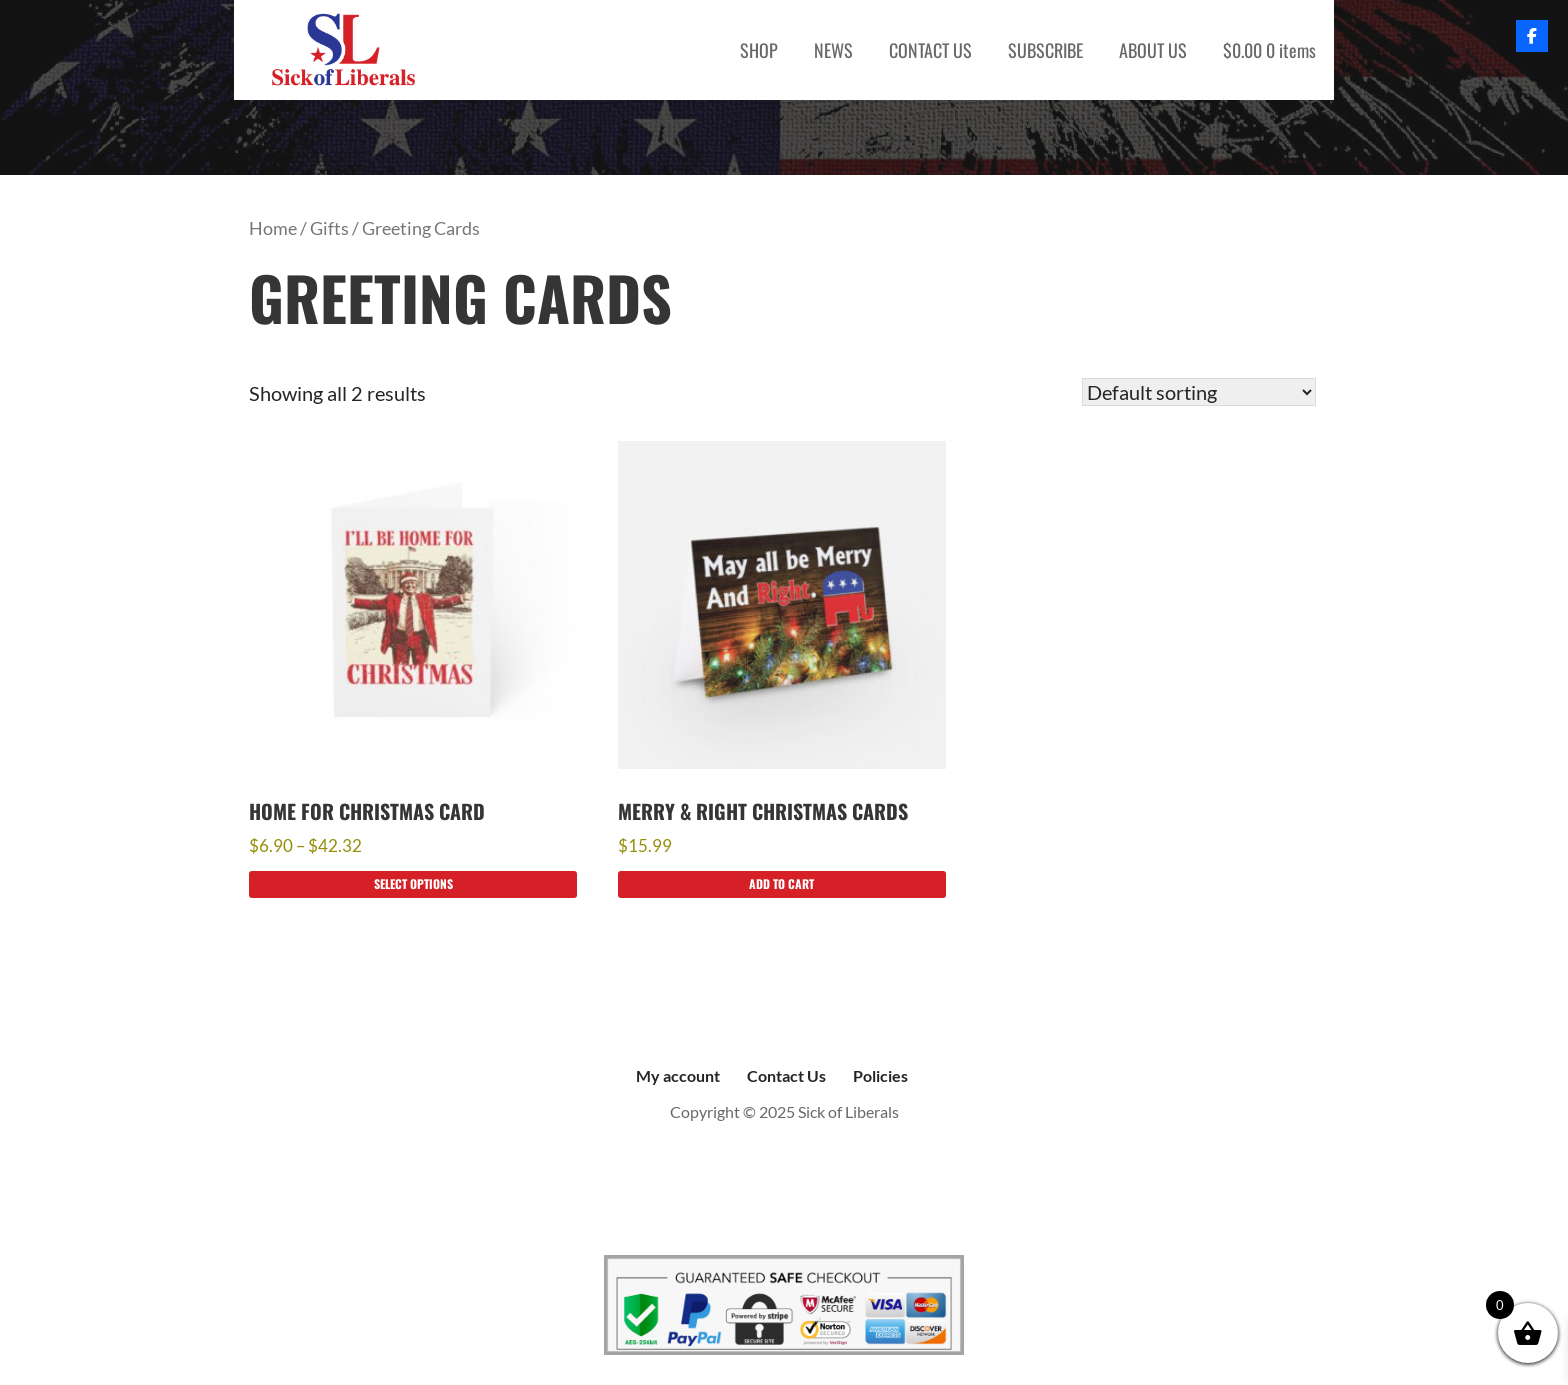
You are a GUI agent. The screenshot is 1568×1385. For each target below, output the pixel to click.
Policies (880, 1075)
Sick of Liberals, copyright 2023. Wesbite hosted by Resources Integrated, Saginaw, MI (784, 1192)
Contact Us (786, 1075)
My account (678, 1075)
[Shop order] (1199, 392)
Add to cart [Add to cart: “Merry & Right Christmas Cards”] (781, 883)
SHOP (759, 50)
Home (273, 228)
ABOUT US (1153, 50)
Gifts (329, 228)
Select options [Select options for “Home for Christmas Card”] (413, 883)
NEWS (833, 50)
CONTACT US (930, 50)
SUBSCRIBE (1045, 50)
